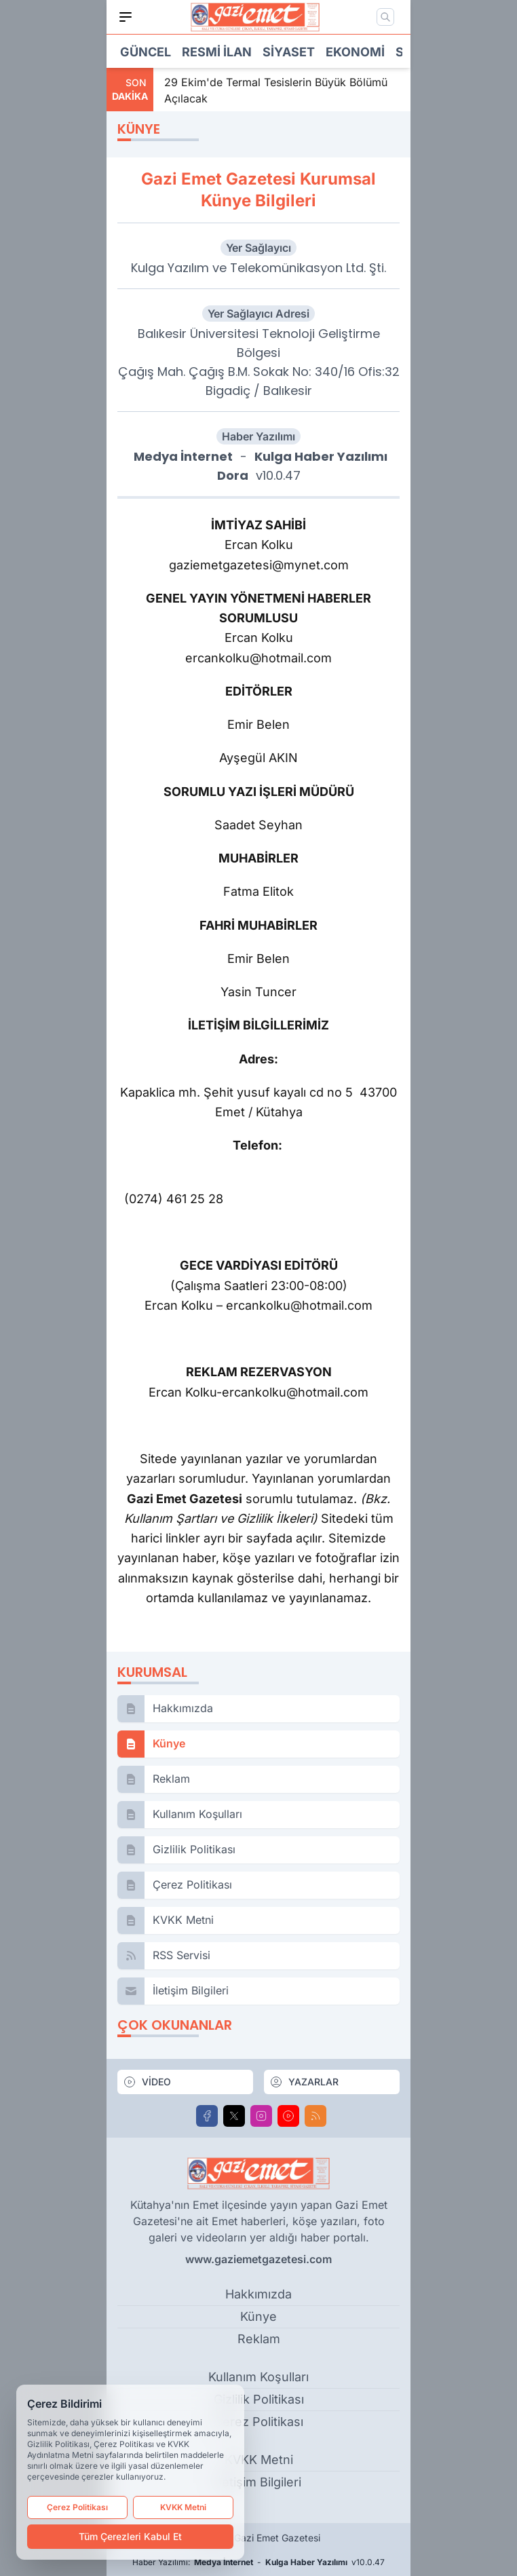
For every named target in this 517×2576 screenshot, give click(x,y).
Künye (258, 2316)
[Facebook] (207, 2116)
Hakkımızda (258, 2294)
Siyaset (289, 52)
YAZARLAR (304, 2082)
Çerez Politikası (77, 2507)
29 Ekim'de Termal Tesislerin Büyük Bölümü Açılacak (275, 90)
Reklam (258, 2339)
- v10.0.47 (258, 466)
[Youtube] (288, 2116)
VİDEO (147, 2082)
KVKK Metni (183, 2507)
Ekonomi (355, 52)
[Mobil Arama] (385, 17)
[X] (234, 2116)
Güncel (145, 52)
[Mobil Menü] (125, 17)
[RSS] (315, 2116)
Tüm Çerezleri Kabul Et (130, 2536)
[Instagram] (261, 2116)
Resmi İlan (217, 52)
